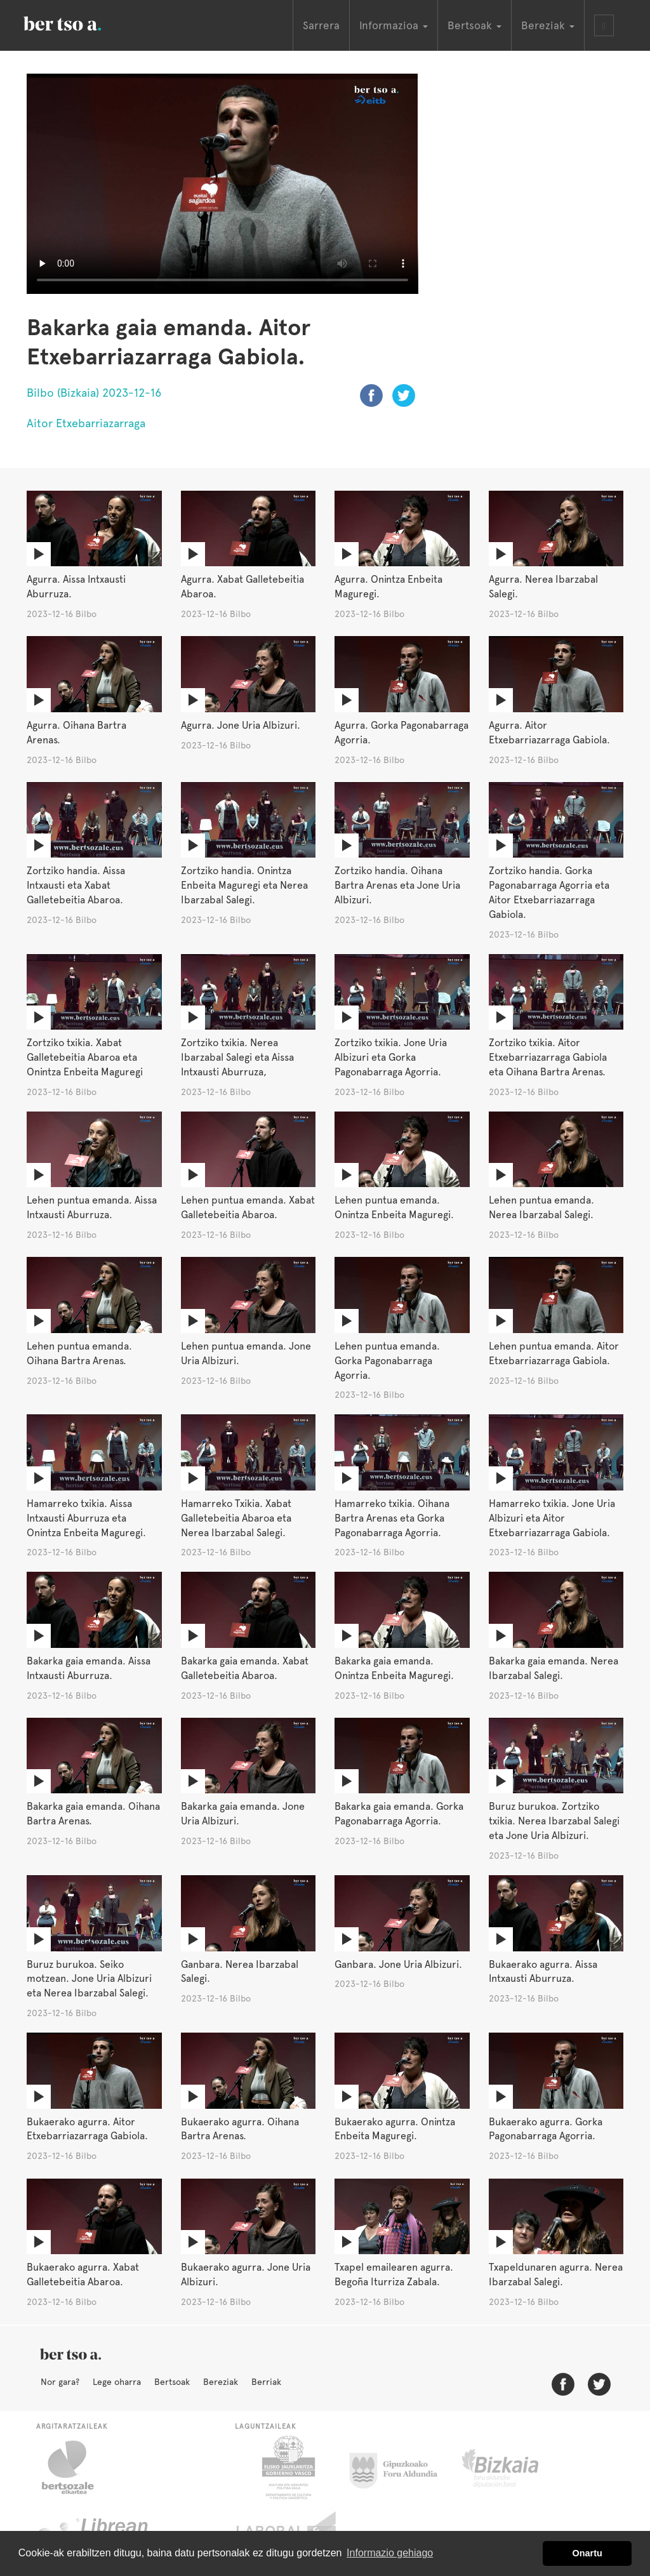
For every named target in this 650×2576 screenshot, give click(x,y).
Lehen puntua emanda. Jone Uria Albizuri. (246, 1353)
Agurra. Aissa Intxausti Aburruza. (76, 586)
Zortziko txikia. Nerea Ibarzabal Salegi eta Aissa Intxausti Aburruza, (237, 1057)
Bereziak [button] (547, 25)
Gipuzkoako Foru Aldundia (400, 2467)
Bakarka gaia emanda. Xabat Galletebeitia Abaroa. (244, 1668)
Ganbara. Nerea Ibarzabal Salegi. (239, 1971)
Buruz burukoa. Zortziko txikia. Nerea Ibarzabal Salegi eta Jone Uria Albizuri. (554, 1821)
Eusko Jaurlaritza (287, 2467)
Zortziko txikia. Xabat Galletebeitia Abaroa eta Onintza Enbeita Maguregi (85, 1057)
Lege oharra (117, 2382)
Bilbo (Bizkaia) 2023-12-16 (94, 392)
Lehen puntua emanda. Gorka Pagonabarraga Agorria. (387, 1360)
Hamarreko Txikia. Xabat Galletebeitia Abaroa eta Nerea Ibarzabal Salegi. (236, 1518)
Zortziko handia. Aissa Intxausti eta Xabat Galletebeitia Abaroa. (76, 885)
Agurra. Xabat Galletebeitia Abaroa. (242, 586)
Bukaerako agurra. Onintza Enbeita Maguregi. (395, 2129)
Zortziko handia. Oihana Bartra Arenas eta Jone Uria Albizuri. (397, 885)
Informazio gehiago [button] (390, 2552)
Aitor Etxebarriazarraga (86, 423)
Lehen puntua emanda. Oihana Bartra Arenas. (79, 1353)
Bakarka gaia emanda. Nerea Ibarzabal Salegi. (553, 1668)
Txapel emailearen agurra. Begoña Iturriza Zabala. (394, 2274)
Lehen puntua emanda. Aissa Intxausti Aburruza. (92, 1207)
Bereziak (220, 2382)
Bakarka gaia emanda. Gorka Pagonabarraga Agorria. (399, 1813)
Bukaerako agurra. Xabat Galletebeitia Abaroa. (83, 2274)
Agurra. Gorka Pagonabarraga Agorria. (401, 732)
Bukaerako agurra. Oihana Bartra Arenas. (240, 2129)
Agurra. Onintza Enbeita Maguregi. (388, 586)
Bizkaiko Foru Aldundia (514, 2467)
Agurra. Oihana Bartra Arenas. (76, 732)
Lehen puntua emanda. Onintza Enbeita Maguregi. (394, 1207)
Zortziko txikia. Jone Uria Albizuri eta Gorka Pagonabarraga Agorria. (391, 1057)
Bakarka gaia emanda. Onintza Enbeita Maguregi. (394, 1668)
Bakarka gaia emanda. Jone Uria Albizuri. (243, 1813)
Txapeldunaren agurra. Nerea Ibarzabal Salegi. (556, 2274)
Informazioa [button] (393, 25)
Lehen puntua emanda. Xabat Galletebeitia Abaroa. (248, 1207)
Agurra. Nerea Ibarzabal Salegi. (543, 586)
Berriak (266, 2382)
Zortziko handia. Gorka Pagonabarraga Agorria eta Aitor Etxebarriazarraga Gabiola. (549, 892)
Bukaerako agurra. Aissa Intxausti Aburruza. (543, 1971)
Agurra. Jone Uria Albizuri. (240, 725)
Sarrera (321, 25)
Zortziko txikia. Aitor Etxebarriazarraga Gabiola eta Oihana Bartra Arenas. (548, 1057)
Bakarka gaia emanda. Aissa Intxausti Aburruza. (88, 1668)
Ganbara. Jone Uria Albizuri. (398, 1964)
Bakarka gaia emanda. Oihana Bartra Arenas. (93, 1813)
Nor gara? (60, 2382)
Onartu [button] (587, 2553)
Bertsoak (172, 2382)
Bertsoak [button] (474, 25)
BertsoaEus (80, 22)
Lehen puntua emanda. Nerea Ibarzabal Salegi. (541, 1207)
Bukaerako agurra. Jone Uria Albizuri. (245, 2274)
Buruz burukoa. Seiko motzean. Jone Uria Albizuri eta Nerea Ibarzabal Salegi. (89, 1979)
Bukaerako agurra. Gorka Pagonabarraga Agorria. (545, 2129)
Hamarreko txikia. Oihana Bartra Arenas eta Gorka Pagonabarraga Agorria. (392, 1518)
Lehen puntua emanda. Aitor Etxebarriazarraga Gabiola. (554, 1353)
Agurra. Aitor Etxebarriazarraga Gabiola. (549, 732)
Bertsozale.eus (76, 2467)
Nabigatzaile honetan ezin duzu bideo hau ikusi (222, 184)
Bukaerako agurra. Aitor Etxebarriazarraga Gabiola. (87, 2129)
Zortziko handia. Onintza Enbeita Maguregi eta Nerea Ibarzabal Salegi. (244, 885)
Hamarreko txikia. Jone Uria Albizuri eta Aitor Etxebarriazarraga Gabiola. (552, 1518)
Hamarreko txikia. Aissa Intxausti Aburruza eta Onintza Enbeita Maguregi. (86, 1518)
